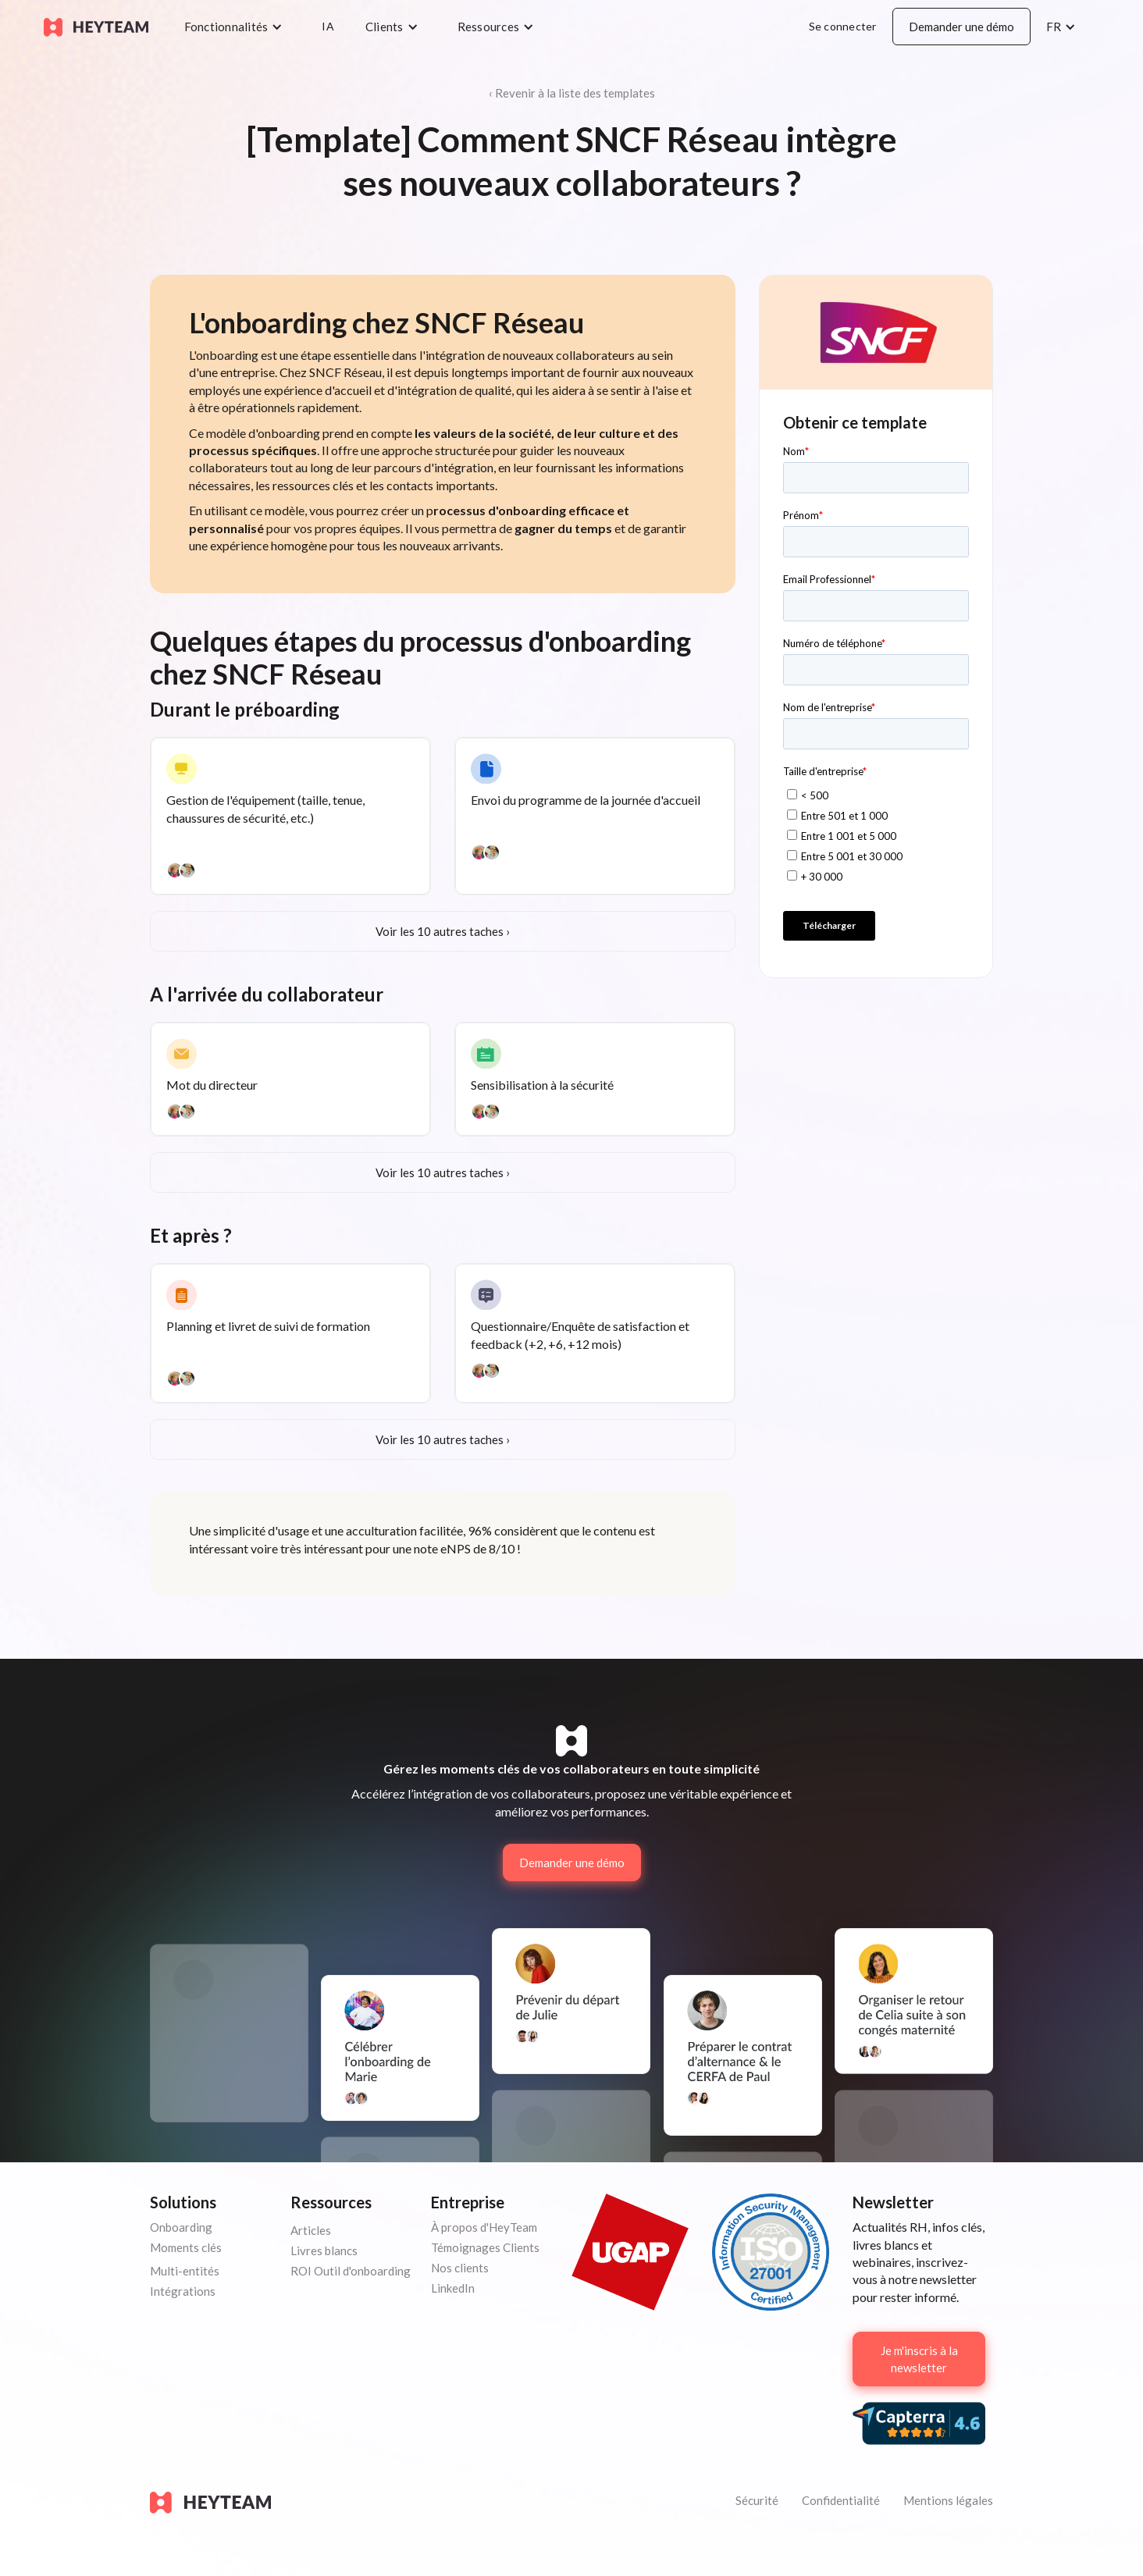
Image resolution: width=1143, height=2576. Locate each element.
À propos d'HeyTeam (484, 2227)
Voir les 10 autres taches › (443, 931)
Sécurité (756, 2500)
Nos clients (460, 2268)
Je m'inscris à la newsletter (919, 2359)
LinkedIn (453, 2288)
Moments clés (186, 2247)
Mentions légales (948, 2500)
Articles (310, 2230)
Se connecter (843, 26)
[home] (96, 26)
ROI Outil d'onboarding (350, 2271)
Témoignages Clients (485, 2247)
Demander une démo (961, 27)
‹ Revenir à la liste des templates (572, 93)
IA (328, 26)
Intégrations (182, 2291)
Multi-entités (184, 2271)
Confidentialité (841, 2500)
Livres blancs (324, 2250)
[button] (237, 26)
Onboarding (181, 2227)
